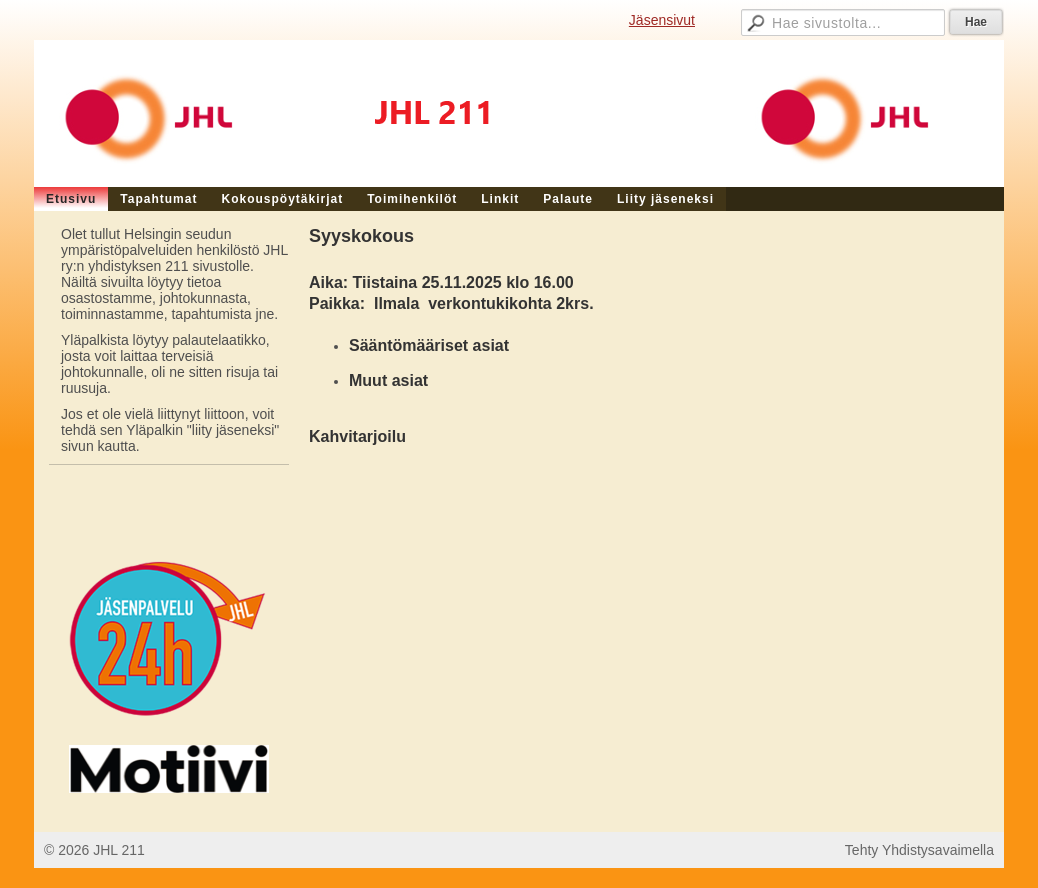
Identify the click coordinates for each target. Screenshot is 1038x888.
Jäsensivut (662, 20)
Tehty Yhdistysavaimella (919, 850)
